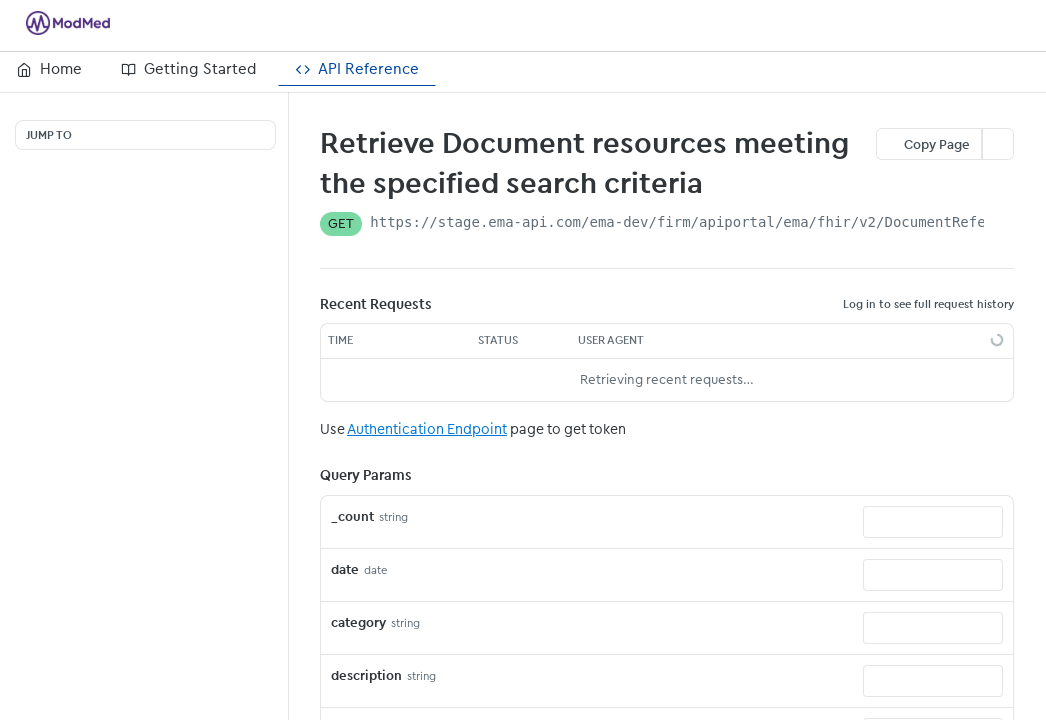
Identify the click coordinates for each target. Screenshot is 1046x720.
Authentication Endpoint (427, 429)
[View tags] (719, 183)
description (366, 675)
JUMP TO (49, 135)
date (345, 569)
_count (352, 516)
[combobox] (933, 522)
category (358, 622)
